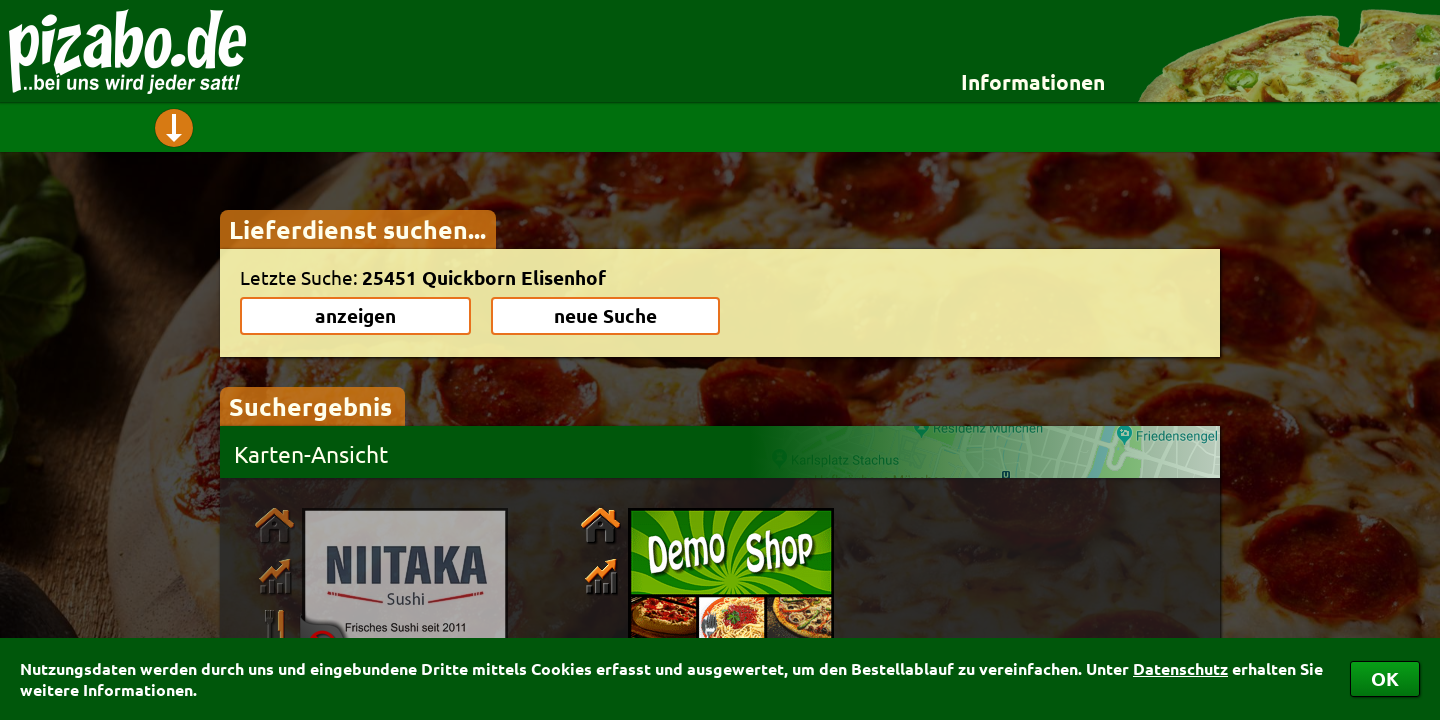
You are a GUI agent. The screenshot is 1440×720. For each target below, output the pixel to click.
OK (1385, 678)
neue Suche (605, 315)
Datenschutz (1180, 668)
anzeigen (355, 315)
